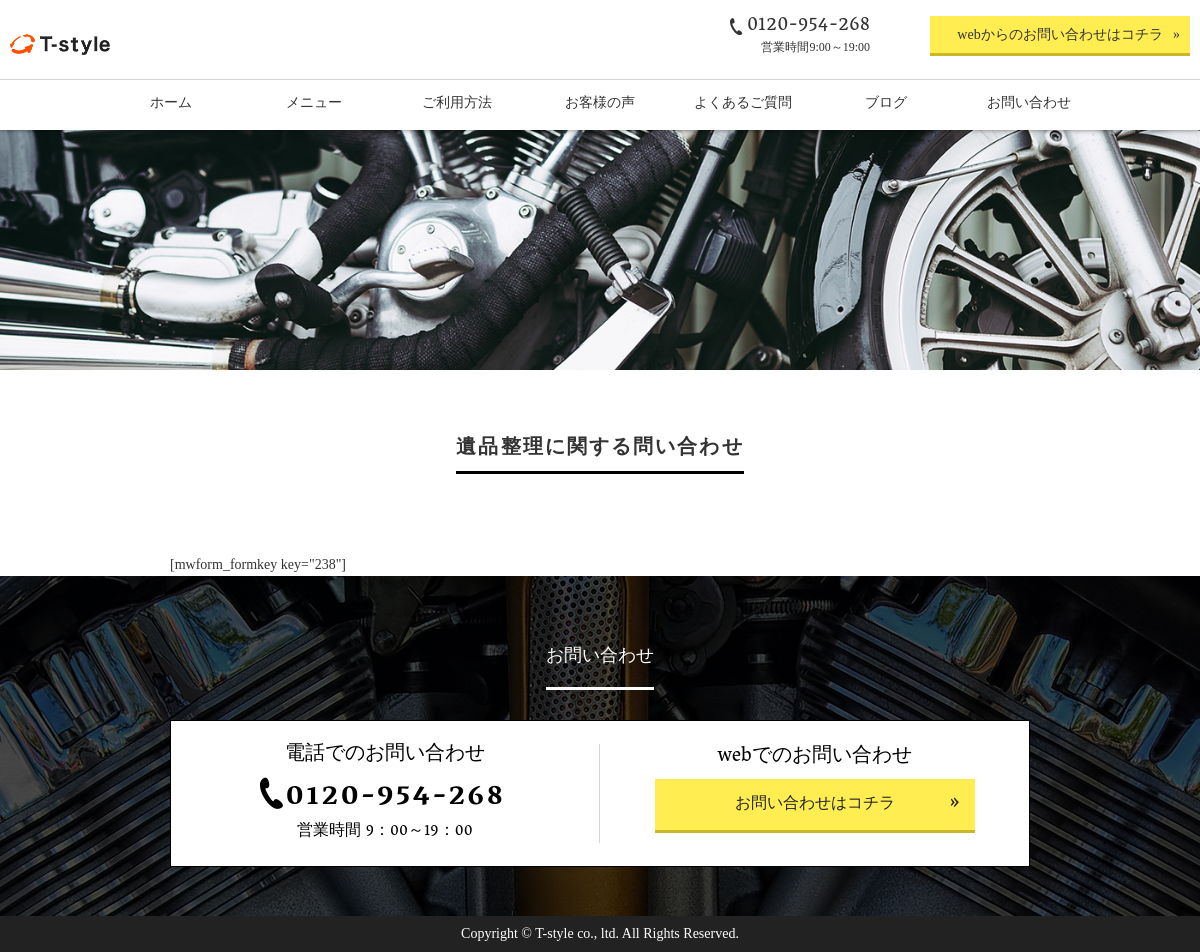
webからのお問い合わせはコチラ (1059, 34)
